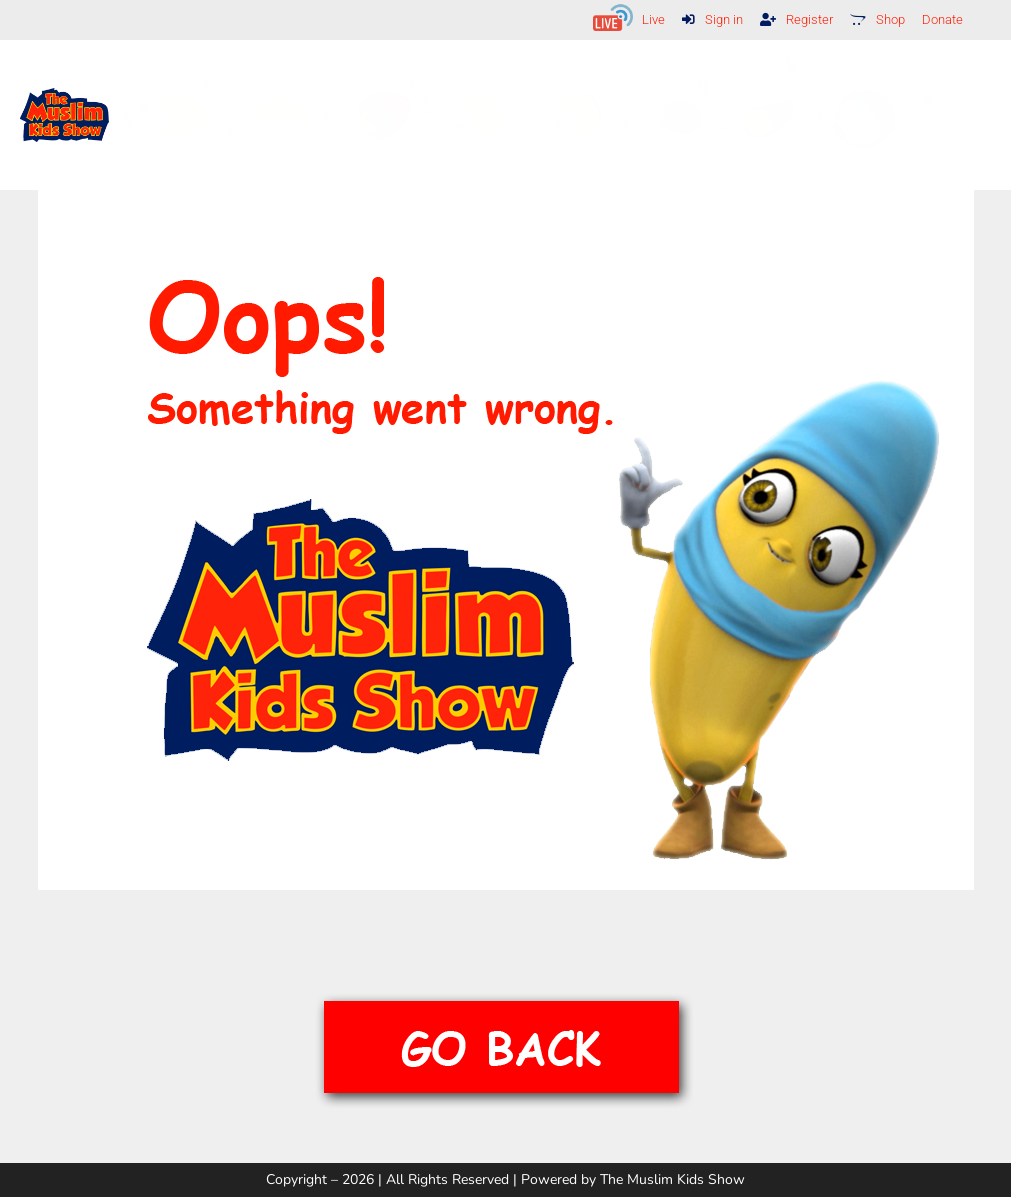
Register (788, 19)
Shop (872, 19)
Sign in (701, 19)
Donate (940, 19)
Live (639, 19)
